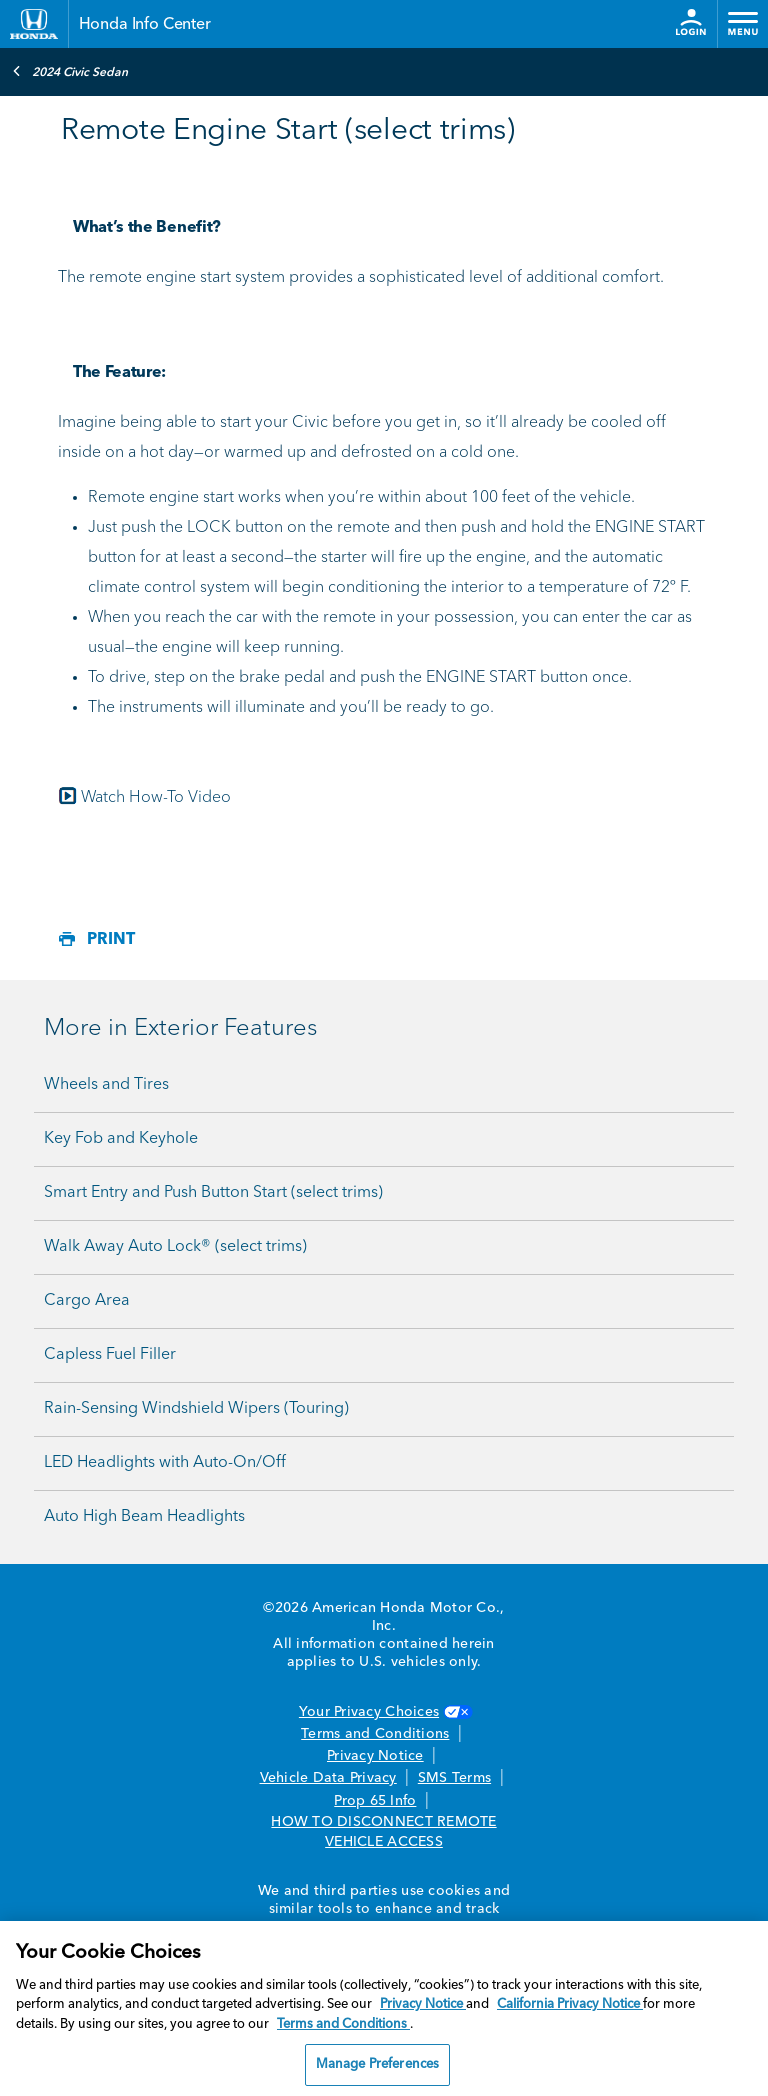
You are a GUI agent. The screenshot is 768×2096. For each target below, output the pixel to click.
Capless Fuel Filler (110, 1355)
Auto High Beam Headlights (144, 1517)
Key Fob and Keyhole (121, 1139)
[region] (384, 2008)
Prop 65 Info (375, 1801)
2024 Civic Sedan (70, 71)
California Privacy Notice (570, 2004)
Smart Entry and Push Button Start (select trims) (213, 1193)
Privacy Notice (375, 1756)
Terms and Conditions (375, 1734)
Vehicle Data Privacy (328, 1778)
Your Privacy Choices (384, 1712)
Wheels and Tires (106, 1085)
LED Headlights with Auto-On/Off (165, 1463)
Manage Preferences (377, 2064)
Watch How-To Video (144, 798)
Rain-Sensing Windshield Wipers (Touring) (196, 1409)
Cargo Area (87, 1301)
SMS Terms (454, 1778)
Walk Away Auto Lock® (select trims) (175, 1247)
